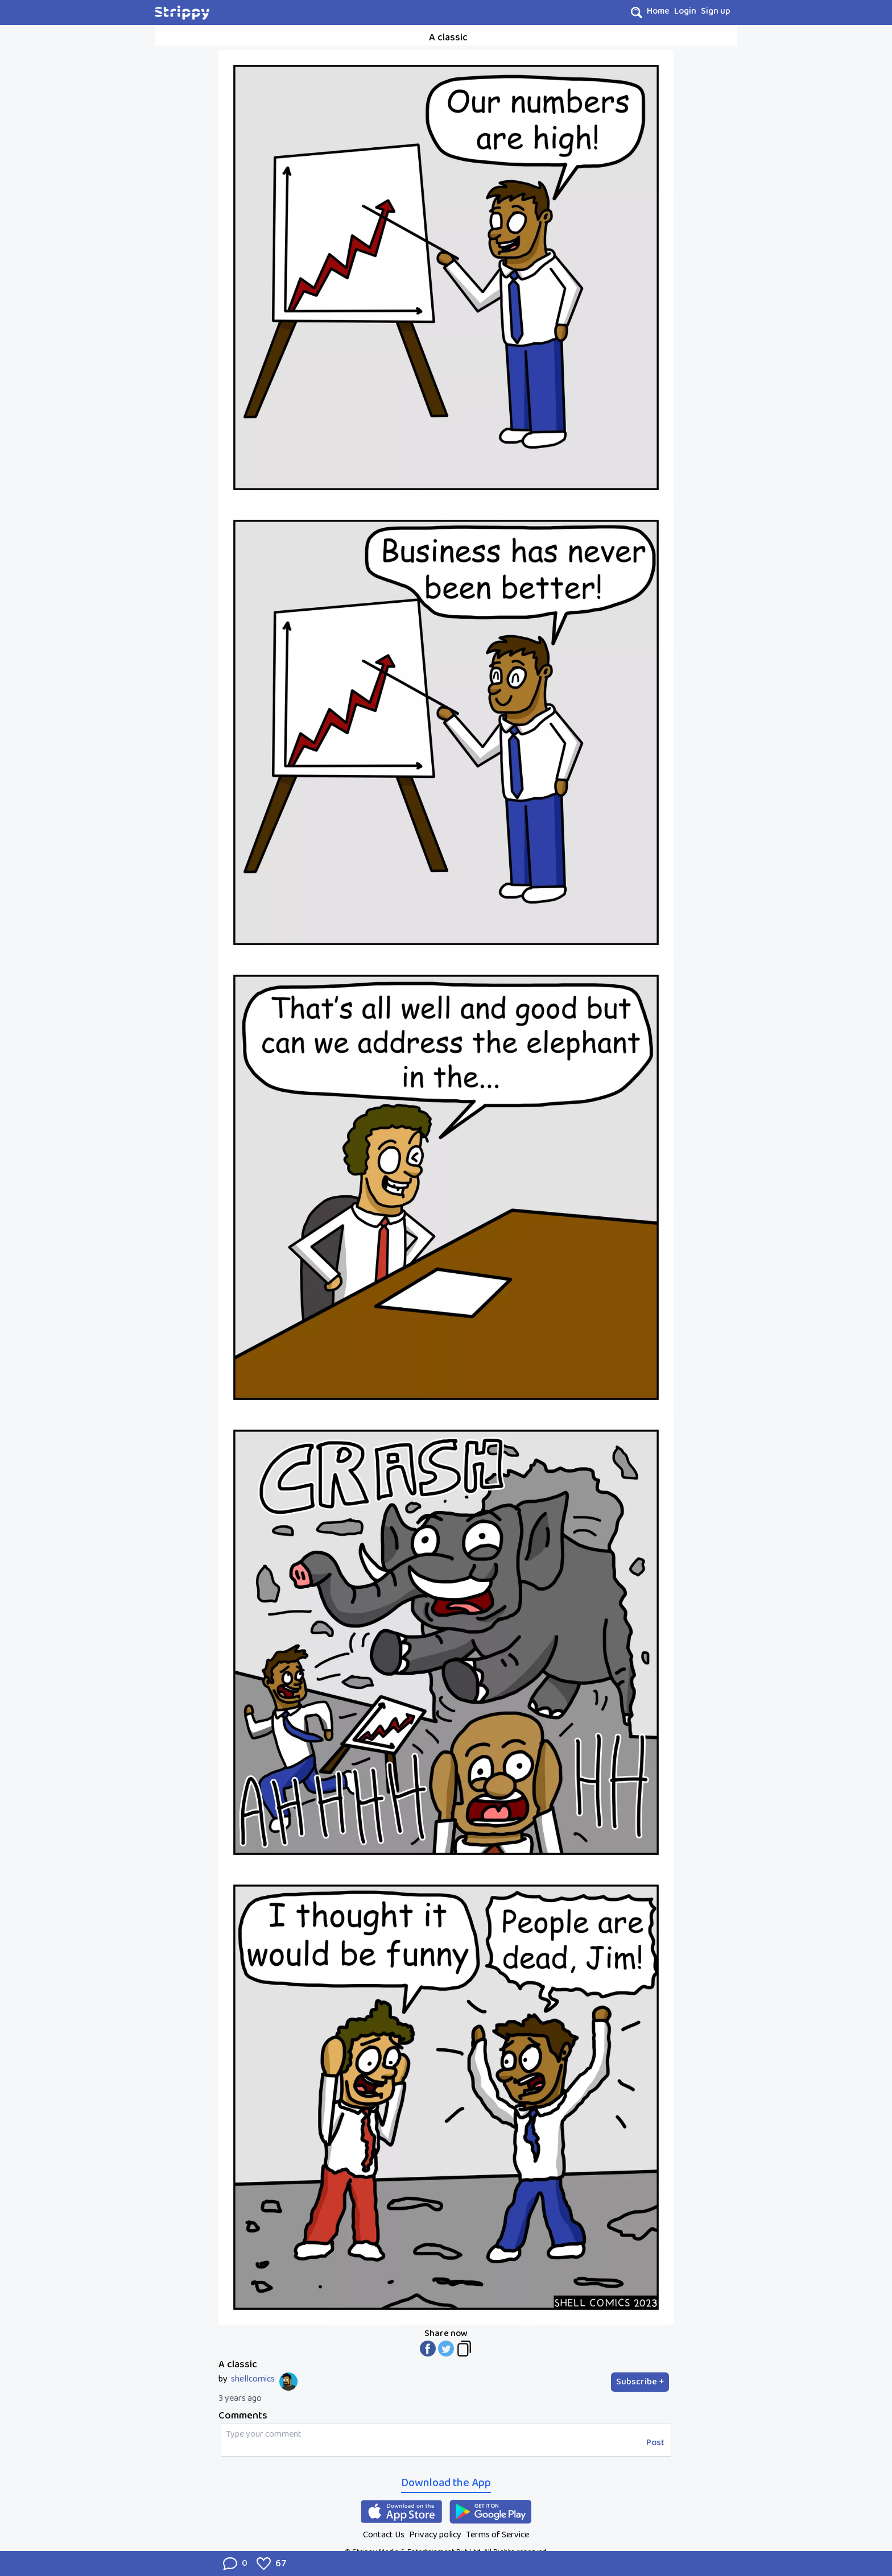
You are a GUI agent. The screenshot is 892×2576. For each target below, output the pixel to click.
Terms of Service (497, 2535)
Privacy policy (435, 2535)
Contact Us (383, 2535)
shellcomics (253, 2379)
